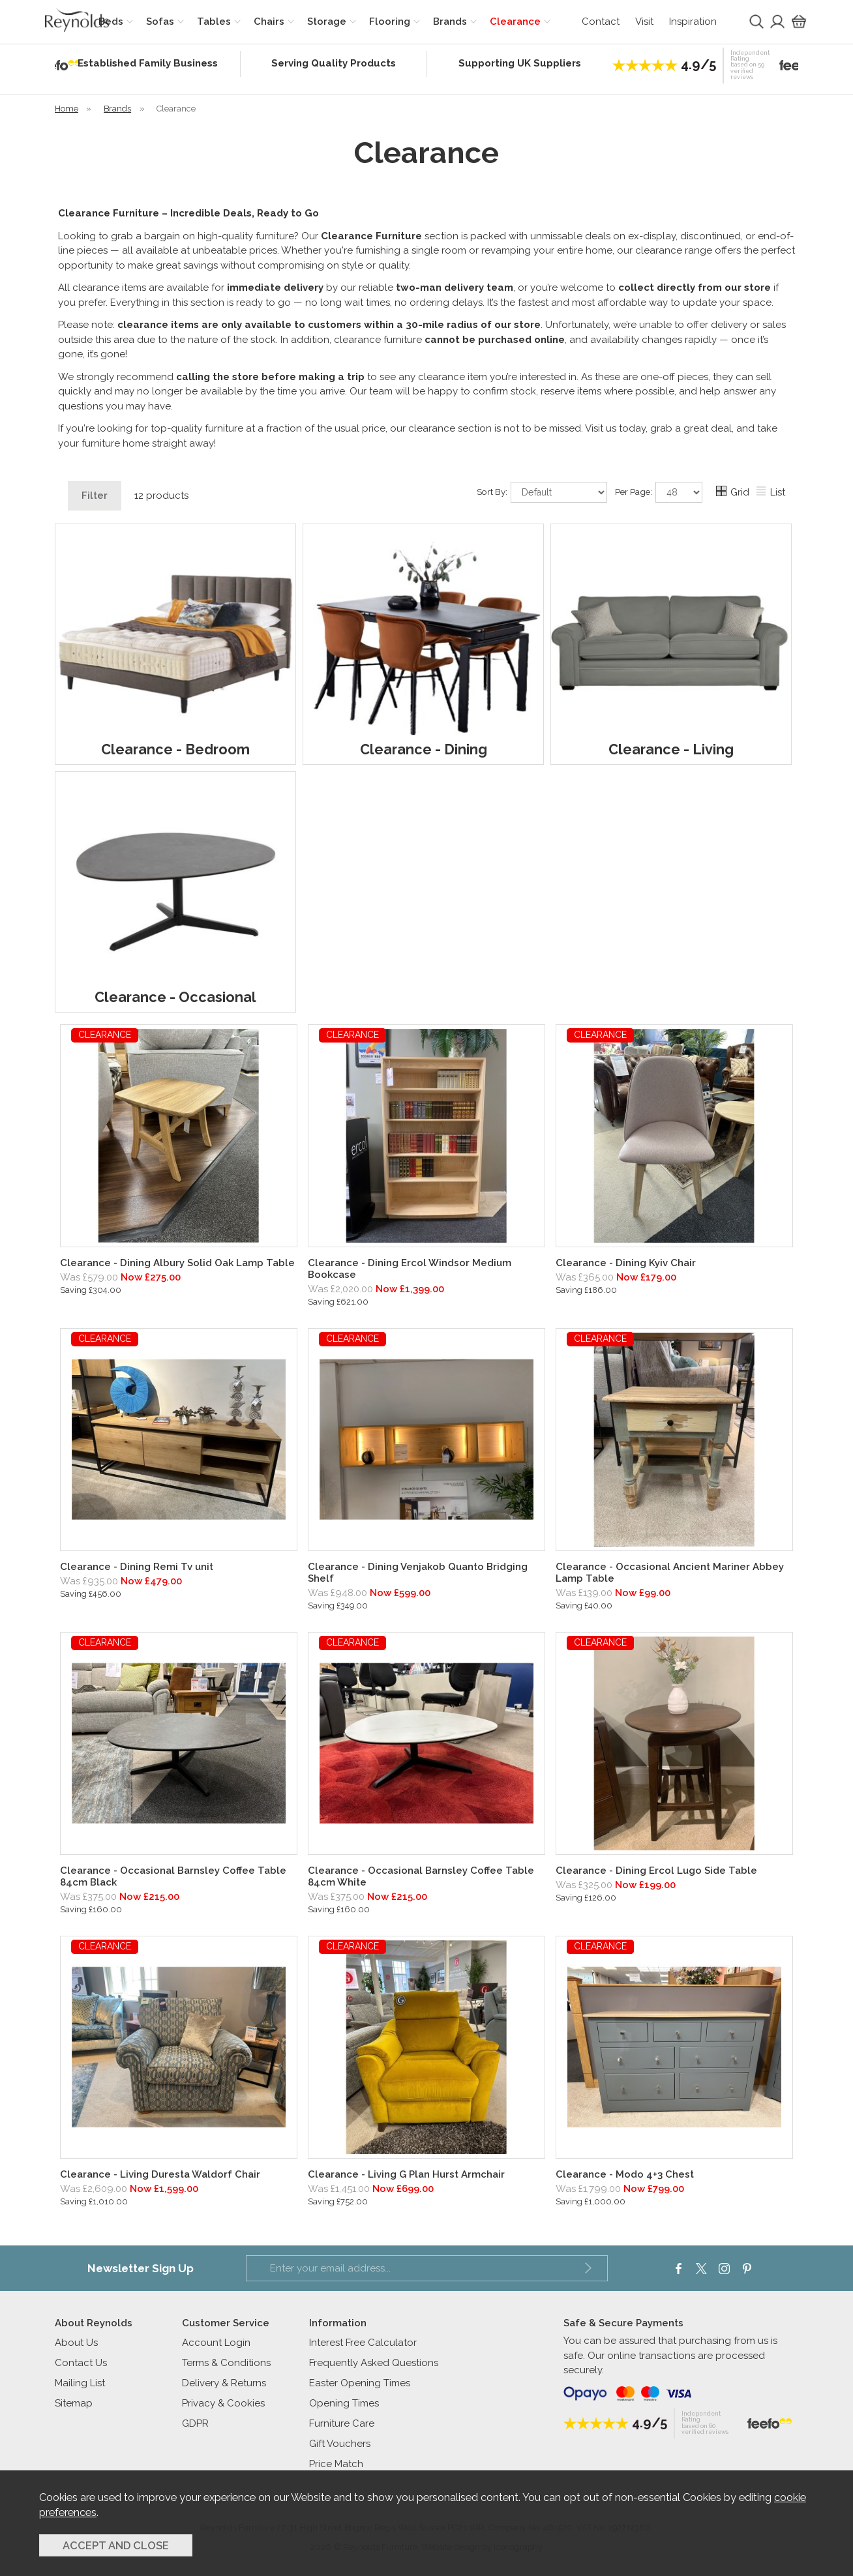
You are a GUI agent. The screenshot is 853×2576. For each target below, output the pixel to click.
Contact (601, 21)
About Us (76, 2342)
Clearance (515, 21)
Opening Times (344, 2403)
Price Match (336, 2464)
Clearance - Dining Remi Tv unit (136, 1567)
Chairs (269, 21)
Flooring (389, 21)
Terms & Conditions (226, 2363)
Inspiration (693, 21)
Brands (450, 21)
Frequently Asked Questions (373, 2363)
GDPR (195, 2423)
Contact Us (81, 2363)
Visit (644, 21)
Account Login (216, 2342)
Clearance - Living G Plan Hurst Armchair (406, 2174)
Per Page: (658, 492)
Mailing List (80, 2383)
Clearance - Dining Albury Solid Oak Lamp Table (177, 1263)
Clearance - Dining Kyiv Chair (626, 1263)
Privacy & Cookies (223, 2403)
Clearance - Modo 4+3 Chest (625, 2174)
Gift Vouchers (339, 2444)
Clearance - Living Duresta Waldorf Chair (160, 2174)
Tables (214, 21)
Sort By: (542, 492)
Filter (95, 495)
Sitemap (74, 2403)
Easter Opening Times (359, 2383)
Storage (326, 21)
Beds (110, 21)
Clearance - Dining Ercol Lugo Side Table (656, 1870)
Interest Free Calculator (363, 2342)
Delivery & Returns (224, 2383)
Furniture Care (341, 2423)
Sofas (160, 21)
